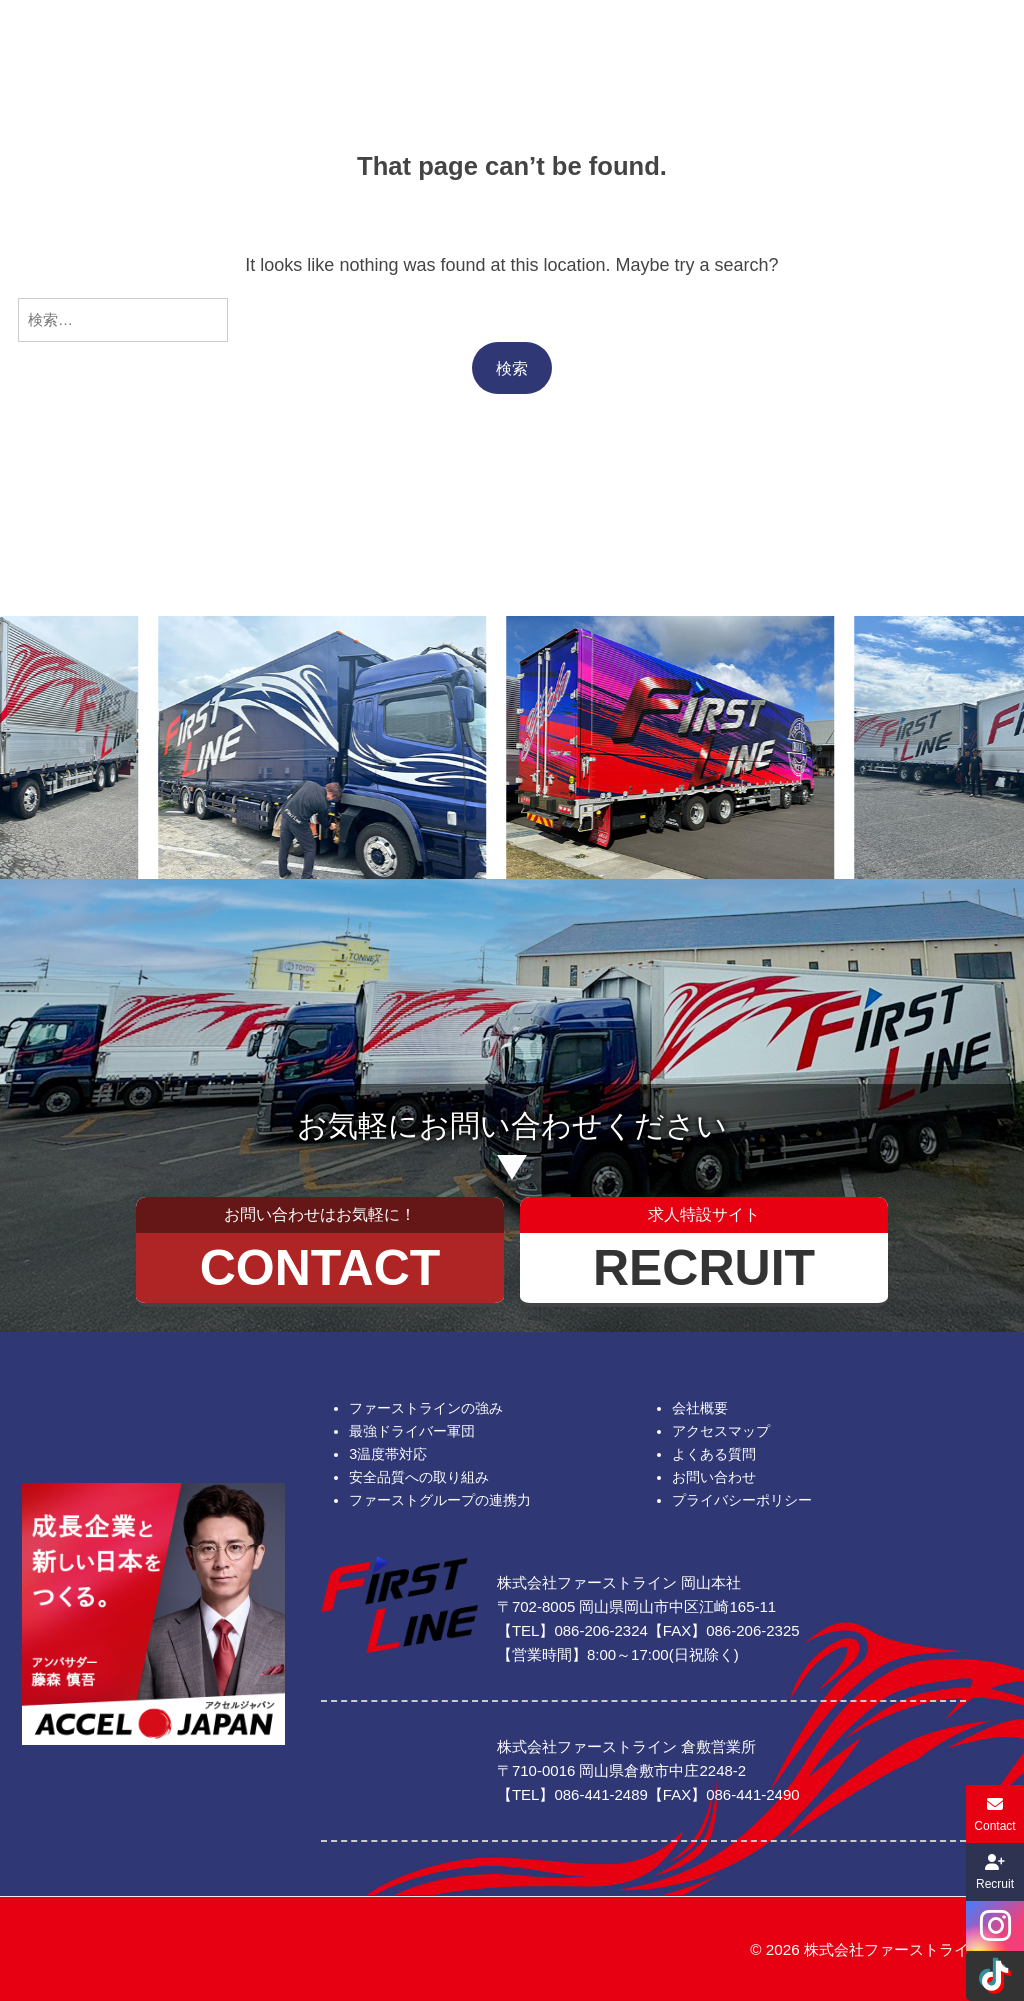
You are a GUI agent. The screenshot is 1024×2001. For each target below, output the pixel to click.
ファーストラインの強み (426, 1408)
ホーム (87, 46)
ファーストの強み (192, 46)
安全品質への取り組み (419, 1477)
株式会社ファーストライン (894, 1949)
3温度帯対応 (388, 1454)
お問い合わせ (832, 46)
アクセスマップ (721, 1431)
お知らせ (717, 46)
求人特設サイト (936, 46)
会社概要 (297, 46)
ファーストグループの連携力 (440, 1500)
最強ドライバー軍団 (412, 1431)
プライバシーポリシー (742, 1500)
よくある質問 (714, 1454)
